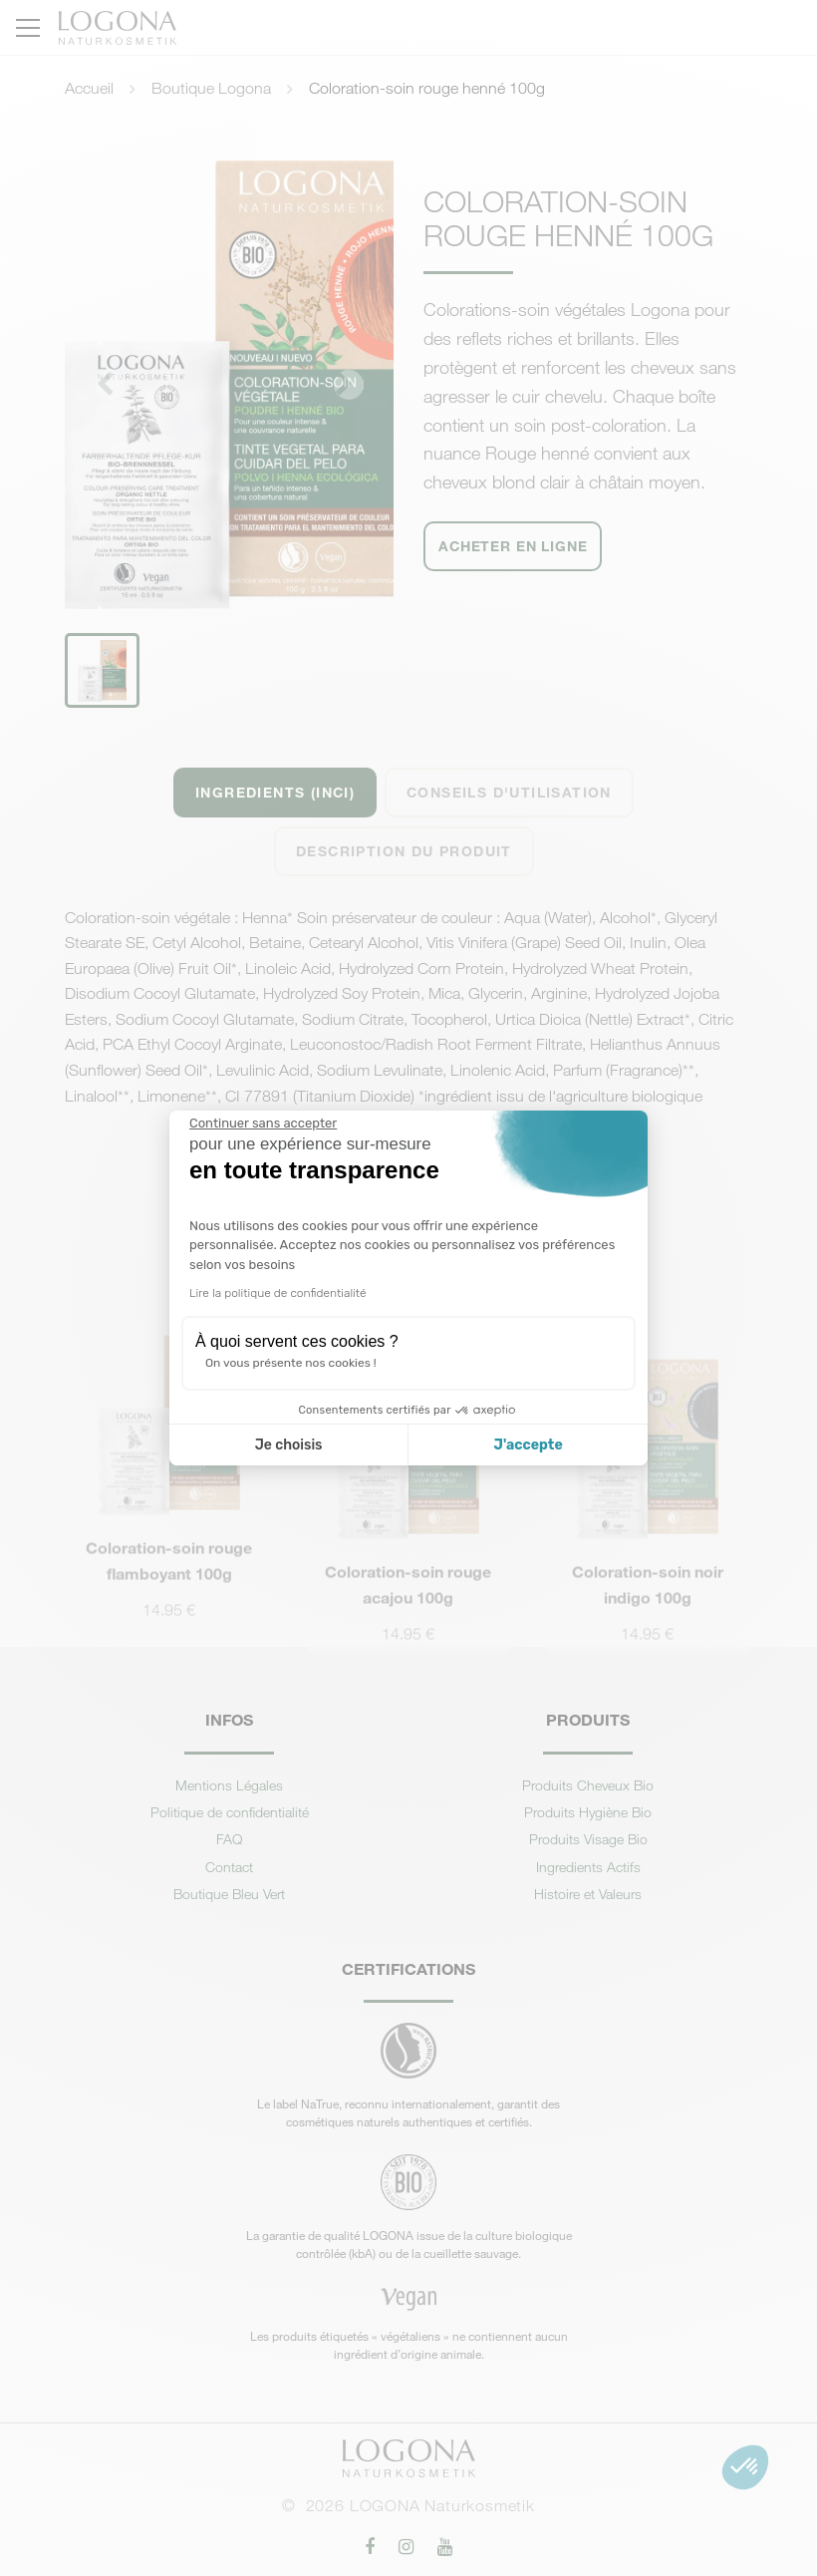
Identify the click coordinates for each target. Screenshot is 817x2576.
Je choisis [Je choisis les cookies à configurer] (289, 1445)
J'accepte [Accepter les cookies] (528, 1445)
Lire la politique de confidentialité (278, 1293)
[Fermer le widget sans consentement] (263, 1123)
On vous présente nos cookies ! (291, 1363)
